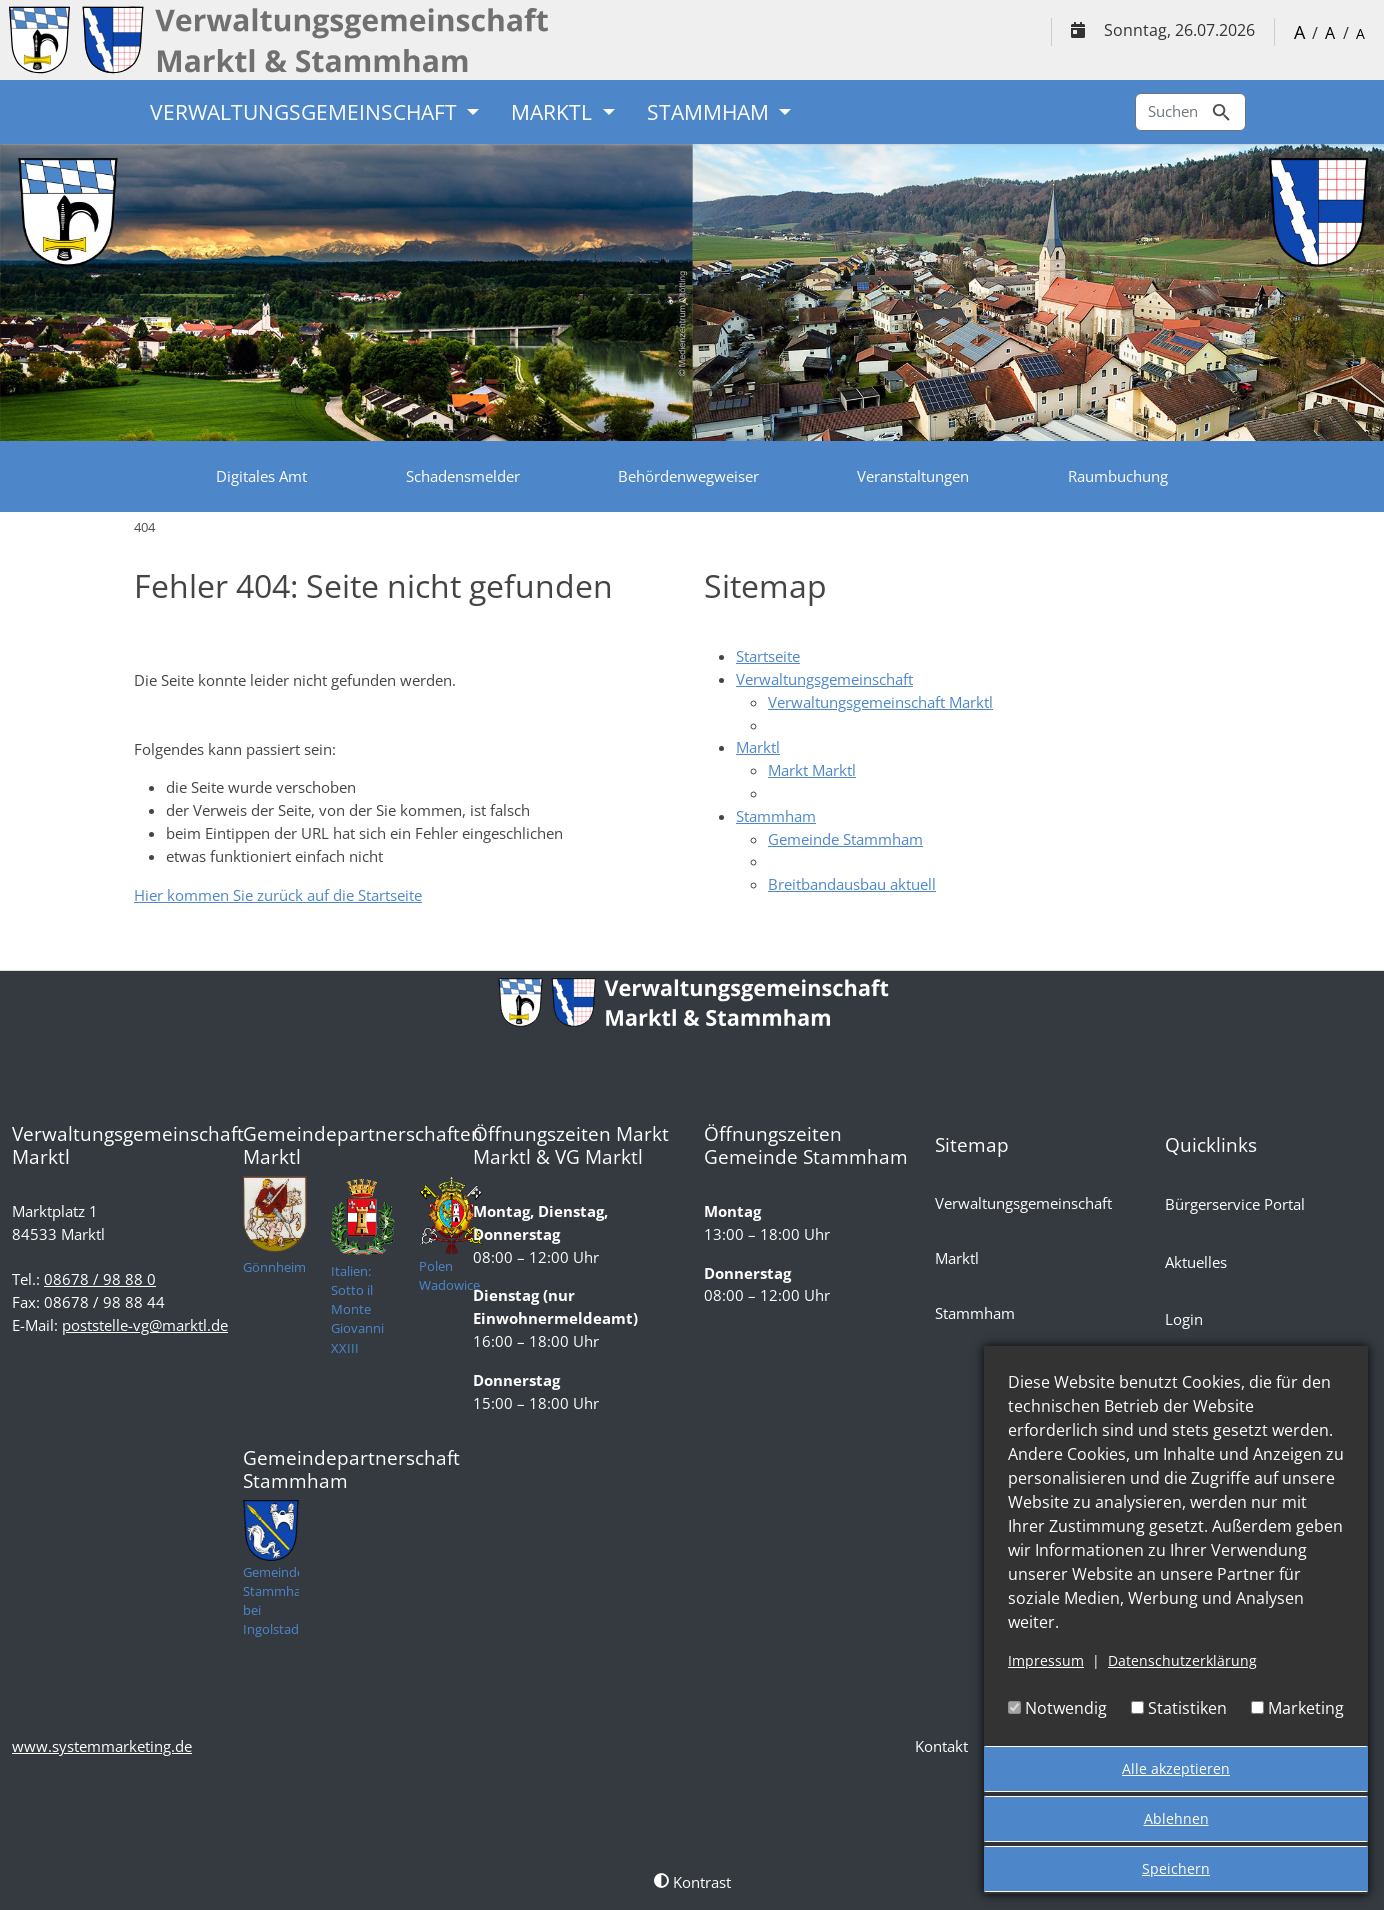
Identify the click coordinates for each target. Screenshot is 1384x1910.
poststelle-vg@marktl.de (145, 1325)
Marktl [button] (554, 112)
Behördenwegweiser (688, 476)
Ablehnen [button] (1176, 1818)
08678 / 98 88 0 (100, 1279)
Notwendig (1057, 1708)
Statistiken (1179, 1708)
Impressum (1046, 1660)
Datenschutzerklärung (1182, 1660)
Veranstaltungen (913, 476)
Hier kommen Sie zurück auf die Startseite (278, 895)
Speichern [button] (1176, 1868)
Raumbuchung (1118, 476)
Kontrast (692, 1882)
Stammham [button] (710, 112)
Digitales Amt (261, 476)
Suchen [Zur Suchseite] (1190, 112)
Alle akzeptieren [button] (1176, 1768)
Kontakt (941, 1746)
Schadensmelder (463, 476)
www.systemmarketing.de (102, 1746)
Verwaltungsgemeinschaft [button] (306, 112)
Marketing (1297, 1708)
